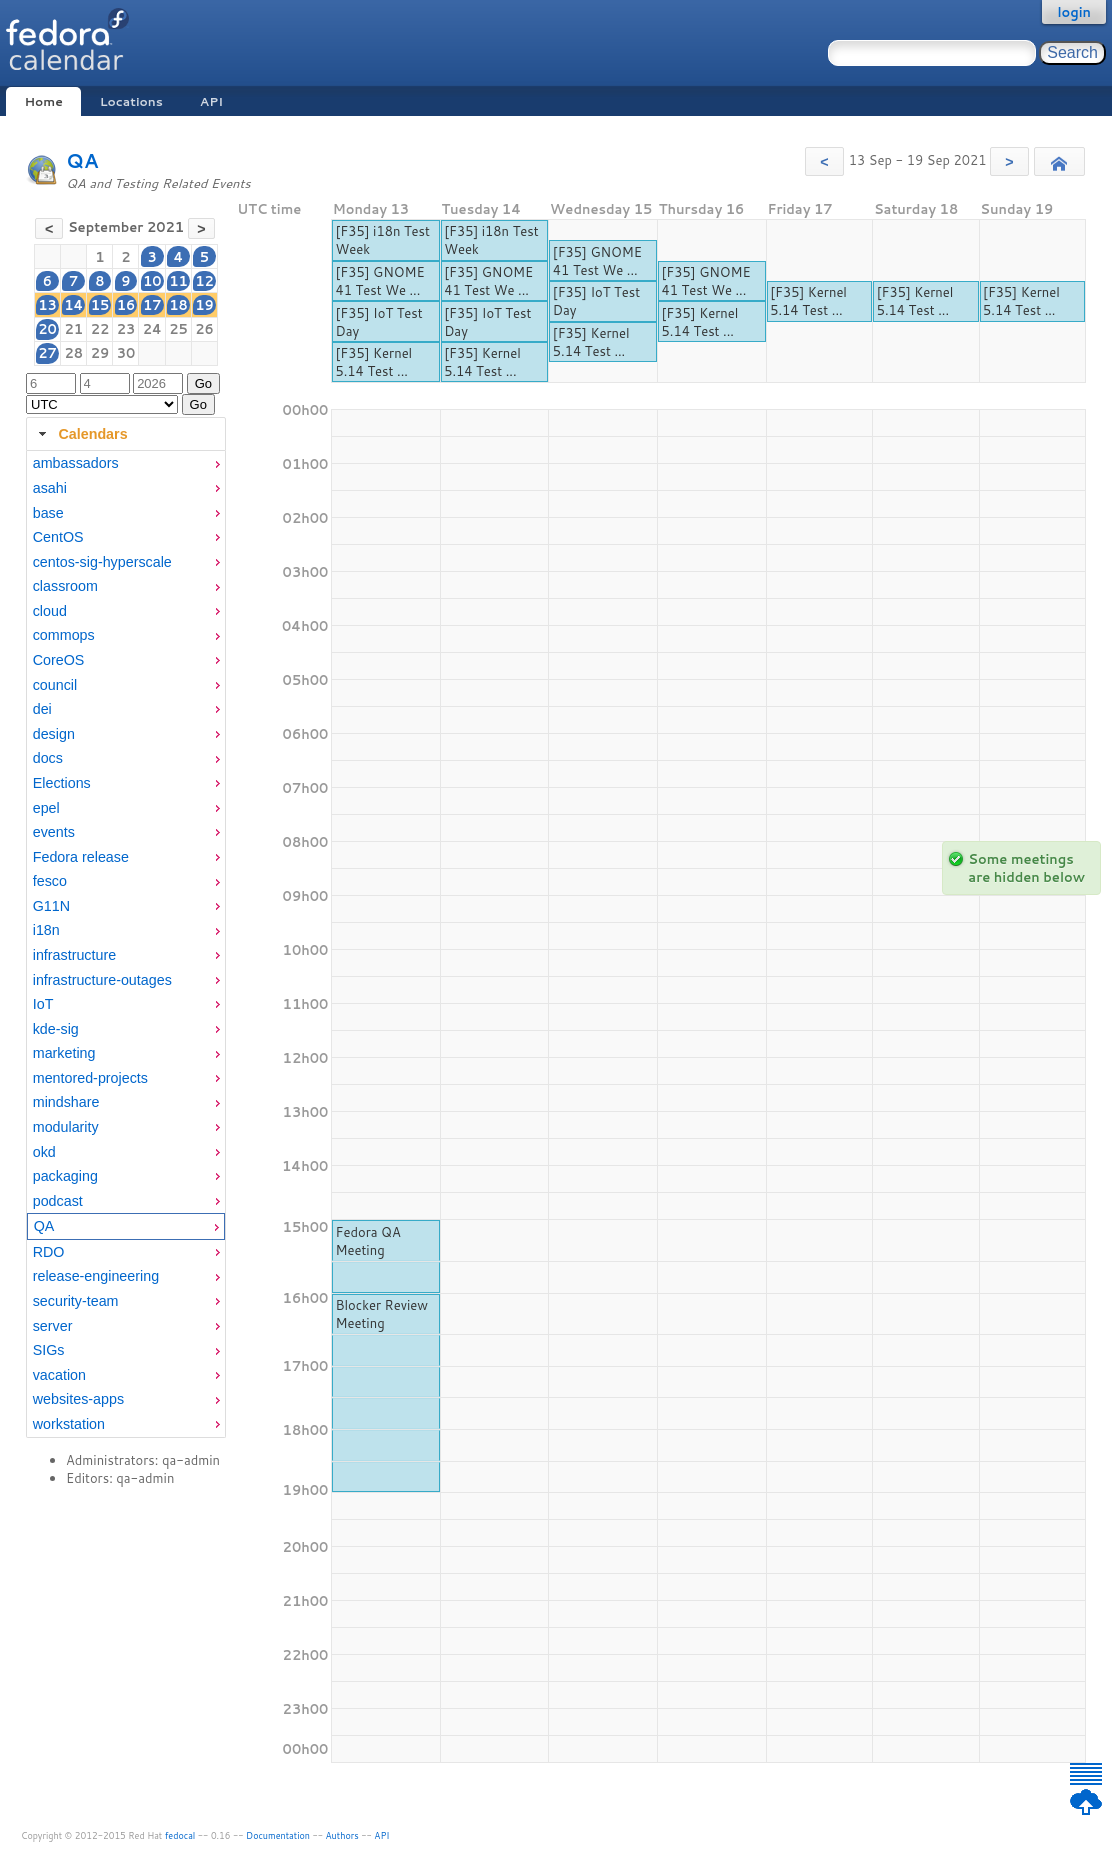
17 (152, 305)
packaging (65, 1176)
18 (178, 305)
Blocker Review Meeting (381, 1314)
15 (100, 305)
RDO (49, 1252)
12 (204, 281)
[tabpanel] (126, 944)
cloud (50, 611)
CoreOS (59, 660)
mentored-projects (90, 1078)
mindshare (66, 1102)
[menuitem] (126, 463)
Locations (131, 101)
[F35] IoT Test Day (378, 322)
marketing (64, 1053)
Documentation (278, 1835)
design (54, 734)
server (53, 1326)
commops (64, 635)
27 (47, 353)
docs (48, 758)
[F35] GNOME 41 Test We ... (379, 281)
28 (73, 353)
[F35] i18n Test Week (382, 240)
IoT (43, 1004)
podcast (58, 1201)
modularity (66, 1127)
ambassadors (76, 463)
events (54, 832)
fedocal (180, 1835)
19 (204, 305)
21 (73, 329)
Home (43, 101)
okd (44, 1152)
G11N (51, 906)
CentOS (58, 537)
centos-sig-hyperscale (102, 562)
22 (100, 329)
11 (178, 281)
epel (46, 808)
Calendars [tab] (80, 434)
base (48, 513)
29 (100, 353)
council (55, 685)
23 (126, 329)
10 (152, 281)
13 (47, 305)
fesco (50, 881)
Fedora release (81, 857)
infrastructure (74, 955)
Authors (342, 1835)
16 (126, 305)
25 (178, 329)
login (1074, 12)
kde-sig (56, 1029)
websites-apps (78, 1399)
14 (73, 305)
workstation (69, 1424)
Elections (62, 783)
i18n (46, 930)
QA (82, 160)
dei (42, 709)
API (211, 101)
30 (126, 353)
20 (47, 329)
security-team (76, 1301)
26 (204, 329)
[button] (824, 161)
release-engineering (96, 1276)
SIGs (49, 1350)
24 (152, 329)
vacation (59, 1375)
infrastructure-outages (102, 980)
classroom (65, 586)
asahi (50, 488)
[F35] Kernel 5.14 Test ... (373, 362)
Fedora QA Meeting (367, 1241)
